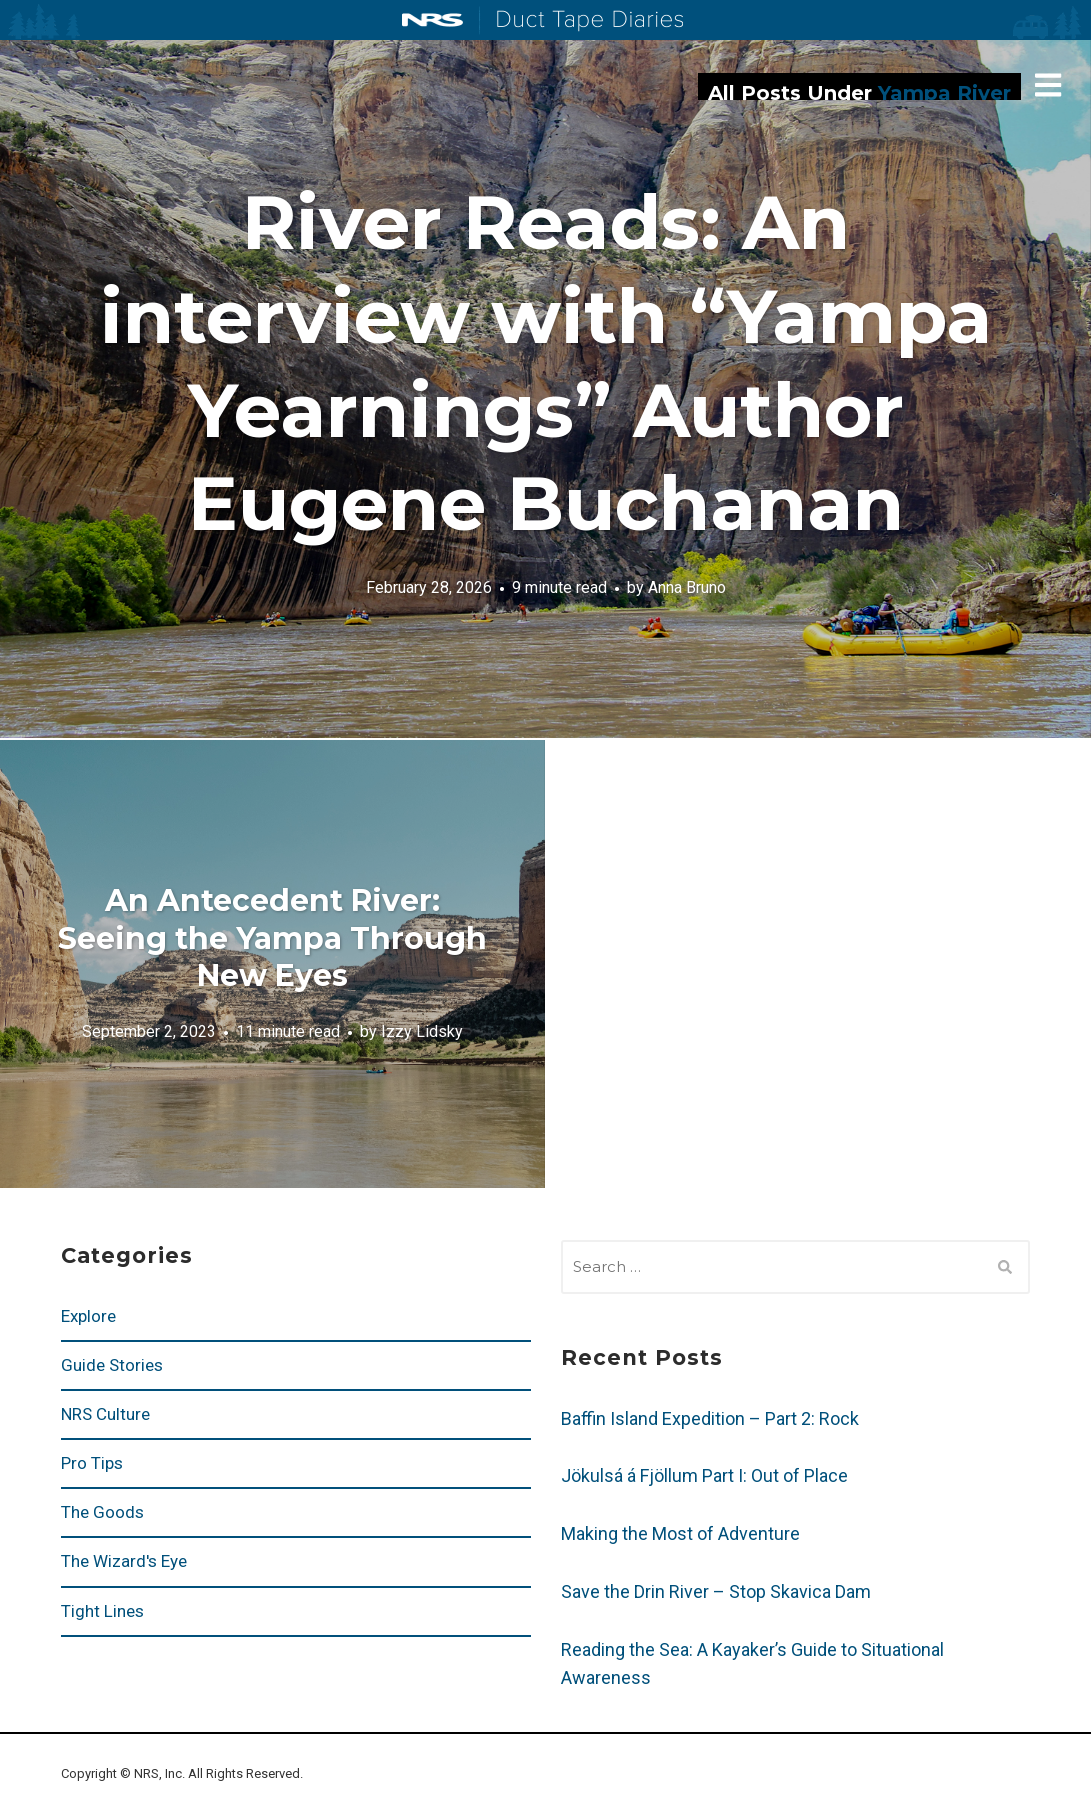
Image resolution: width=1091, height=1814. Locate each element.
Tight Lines (102, 1611)
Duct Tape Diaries (581, 21)
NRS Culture (105, 1414)
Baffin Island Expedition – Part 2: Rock (710, 1418)
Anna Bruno (687, 587)
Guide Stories (112, 1365)
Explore (88, 1316)
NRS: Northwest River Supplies (433, 20)
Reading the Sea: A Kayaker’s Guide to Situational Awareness (752, 1663)
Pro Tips (92, 1463)
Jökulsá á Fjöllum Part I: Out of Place (704, 1475)
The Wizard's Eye (124, 1561)
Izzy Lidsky (422, 1031)
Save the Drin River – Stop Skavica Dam (716, 1591)
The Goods (102, 1512)
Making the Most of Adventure (680, 1533)
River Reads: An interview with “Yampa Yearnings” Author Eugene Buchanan (546, 362)
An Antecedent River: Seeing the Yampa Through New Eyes (272, 938)
